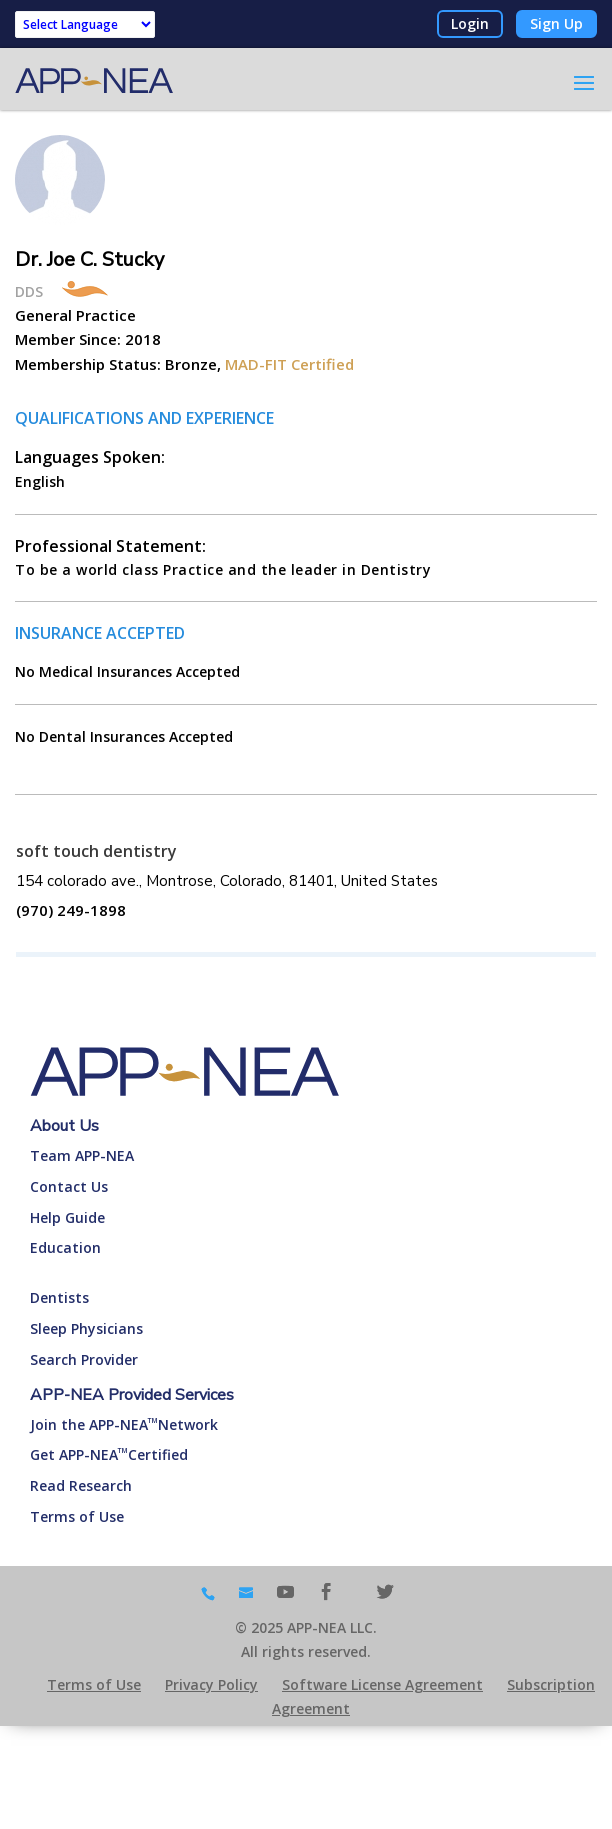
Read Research (81, 1485)
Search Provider (84, 1359)
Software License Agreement (382, 1684)
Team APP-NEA (82, 1155)
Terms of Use (77, 1516)
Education (65, 1247)
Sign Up (556, 23)
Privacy (211, 1684)
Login (470, 23)
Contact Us (69, 1186)
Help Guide (67, 1217)
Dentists (59, 1297)
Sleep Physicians (86, 1328)
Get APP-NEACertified (109, 1454)
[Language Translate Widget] (85, 24)
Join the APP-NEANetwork (124, 1424)
